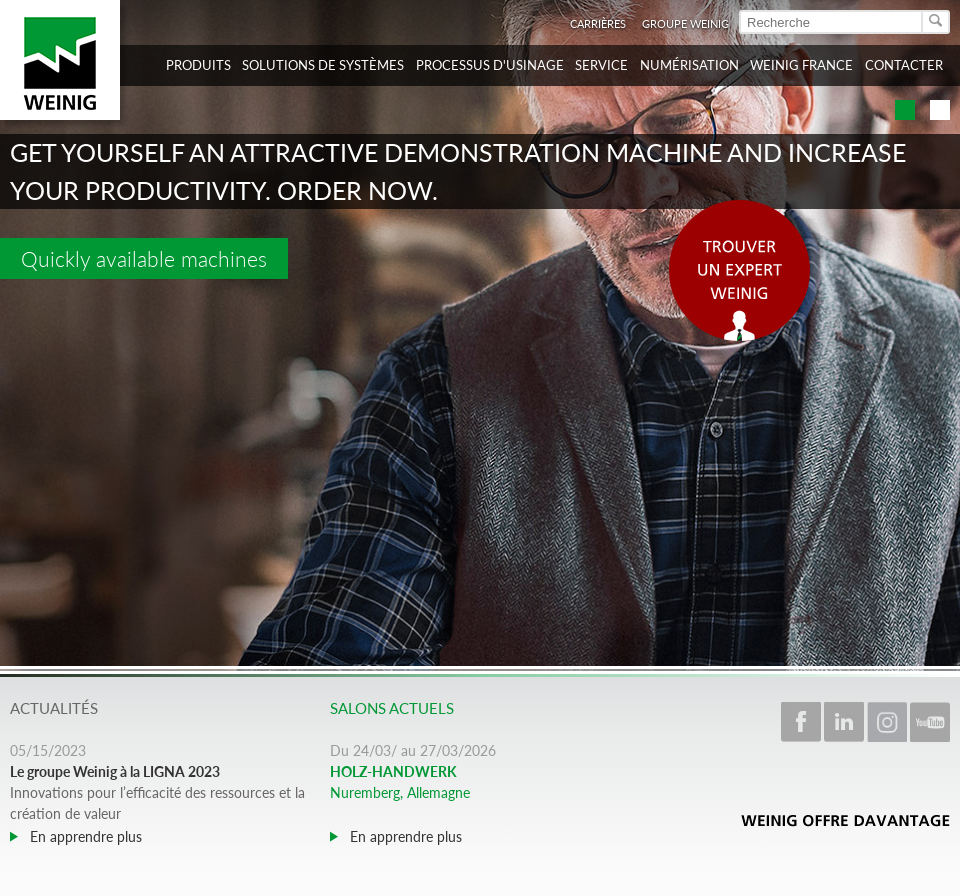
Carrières (598, 23)
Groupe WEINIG (685, 23)
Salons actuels (392, 708)
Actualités (54, 708)
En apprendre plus (84, 836)
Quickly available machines (144, 258)
